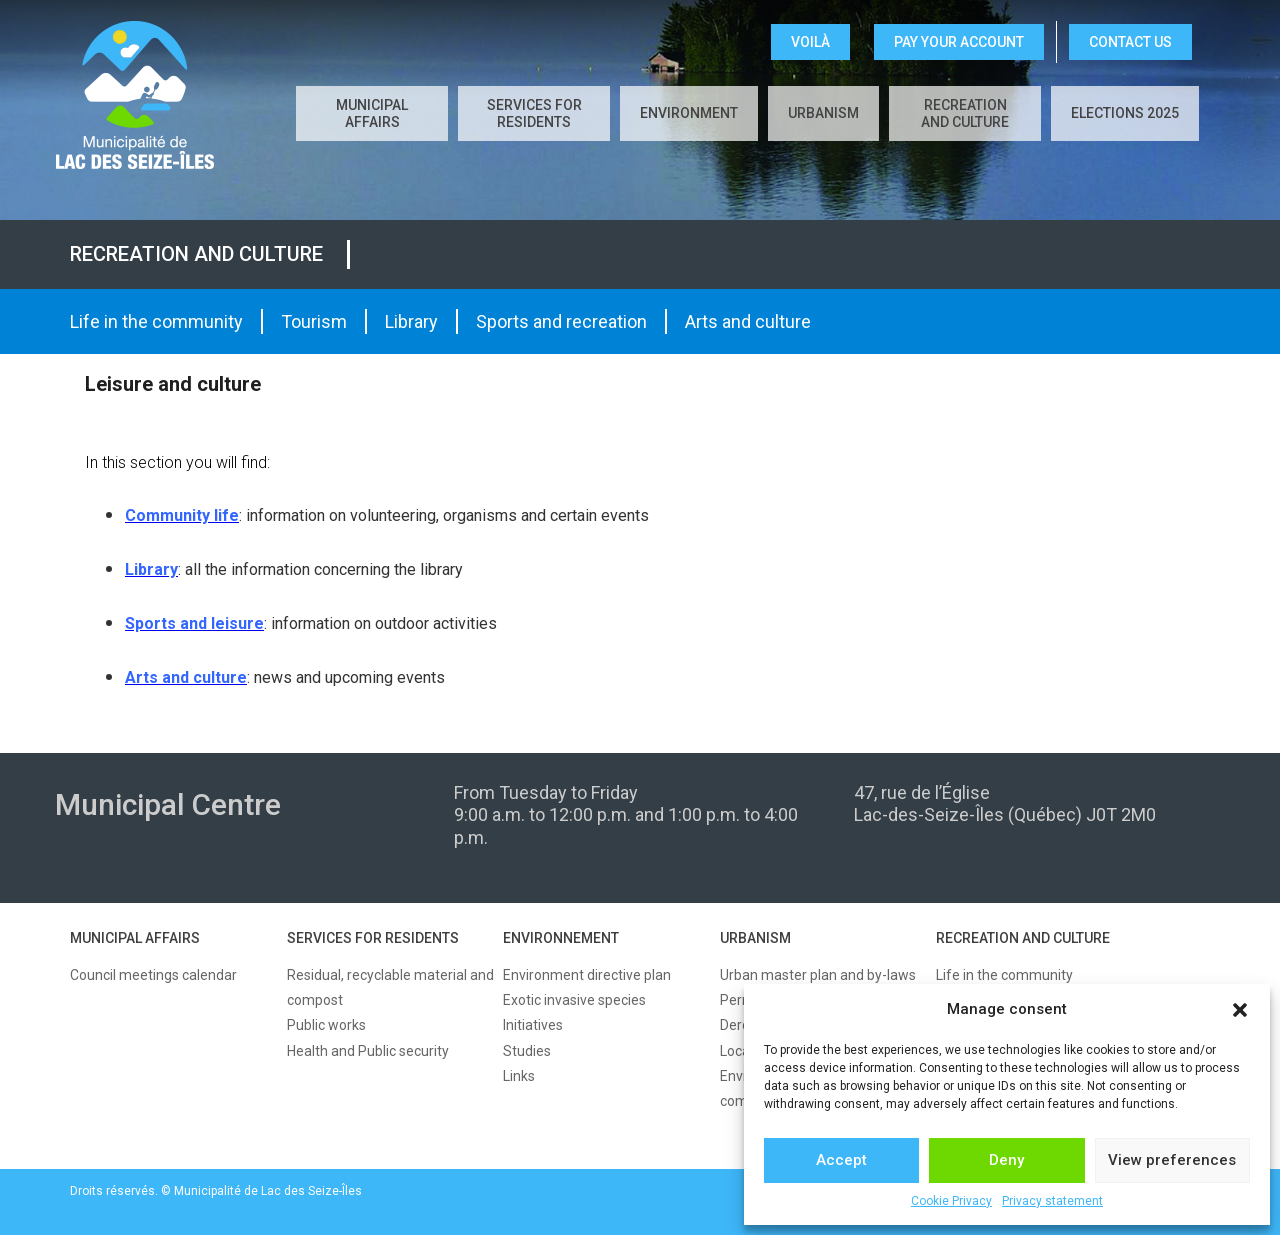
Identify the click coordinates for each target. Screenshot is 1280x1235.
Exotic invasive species (574, 1000)
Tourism (314, 321)
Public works (326, 1025)
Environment (689, 113)
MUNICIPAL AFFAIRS (135, 938)
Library (411, 321)
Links (519, 1076)
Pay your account (959, 42)
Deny (1006, 1160)
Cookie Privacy (951, 1201)
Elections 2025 (1125, 113)
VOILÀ (810, 42)
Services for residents (534, 113)
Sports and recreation (561, 321)
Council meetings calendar (153, 975)
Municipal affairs (372, 113)
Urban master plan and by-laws (818, 975)
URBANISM (755, 938)
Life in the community (156, 321)
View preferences (1172, 1160)
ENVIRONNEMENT (561, 938)
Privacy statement (1052, 1201)
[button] (1240, 1010)
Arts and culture (748, 321)
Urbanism (823, 113)
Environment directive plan (587, 975)
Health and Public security (368, 1051)
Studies (527, 1051)
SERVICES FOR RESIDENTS (373, 938)
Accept (841, 1160)
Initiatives (533, 1025)
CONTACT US (1130, 42)
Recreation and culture (965, 113)
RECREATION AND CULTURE (1023, 938)
